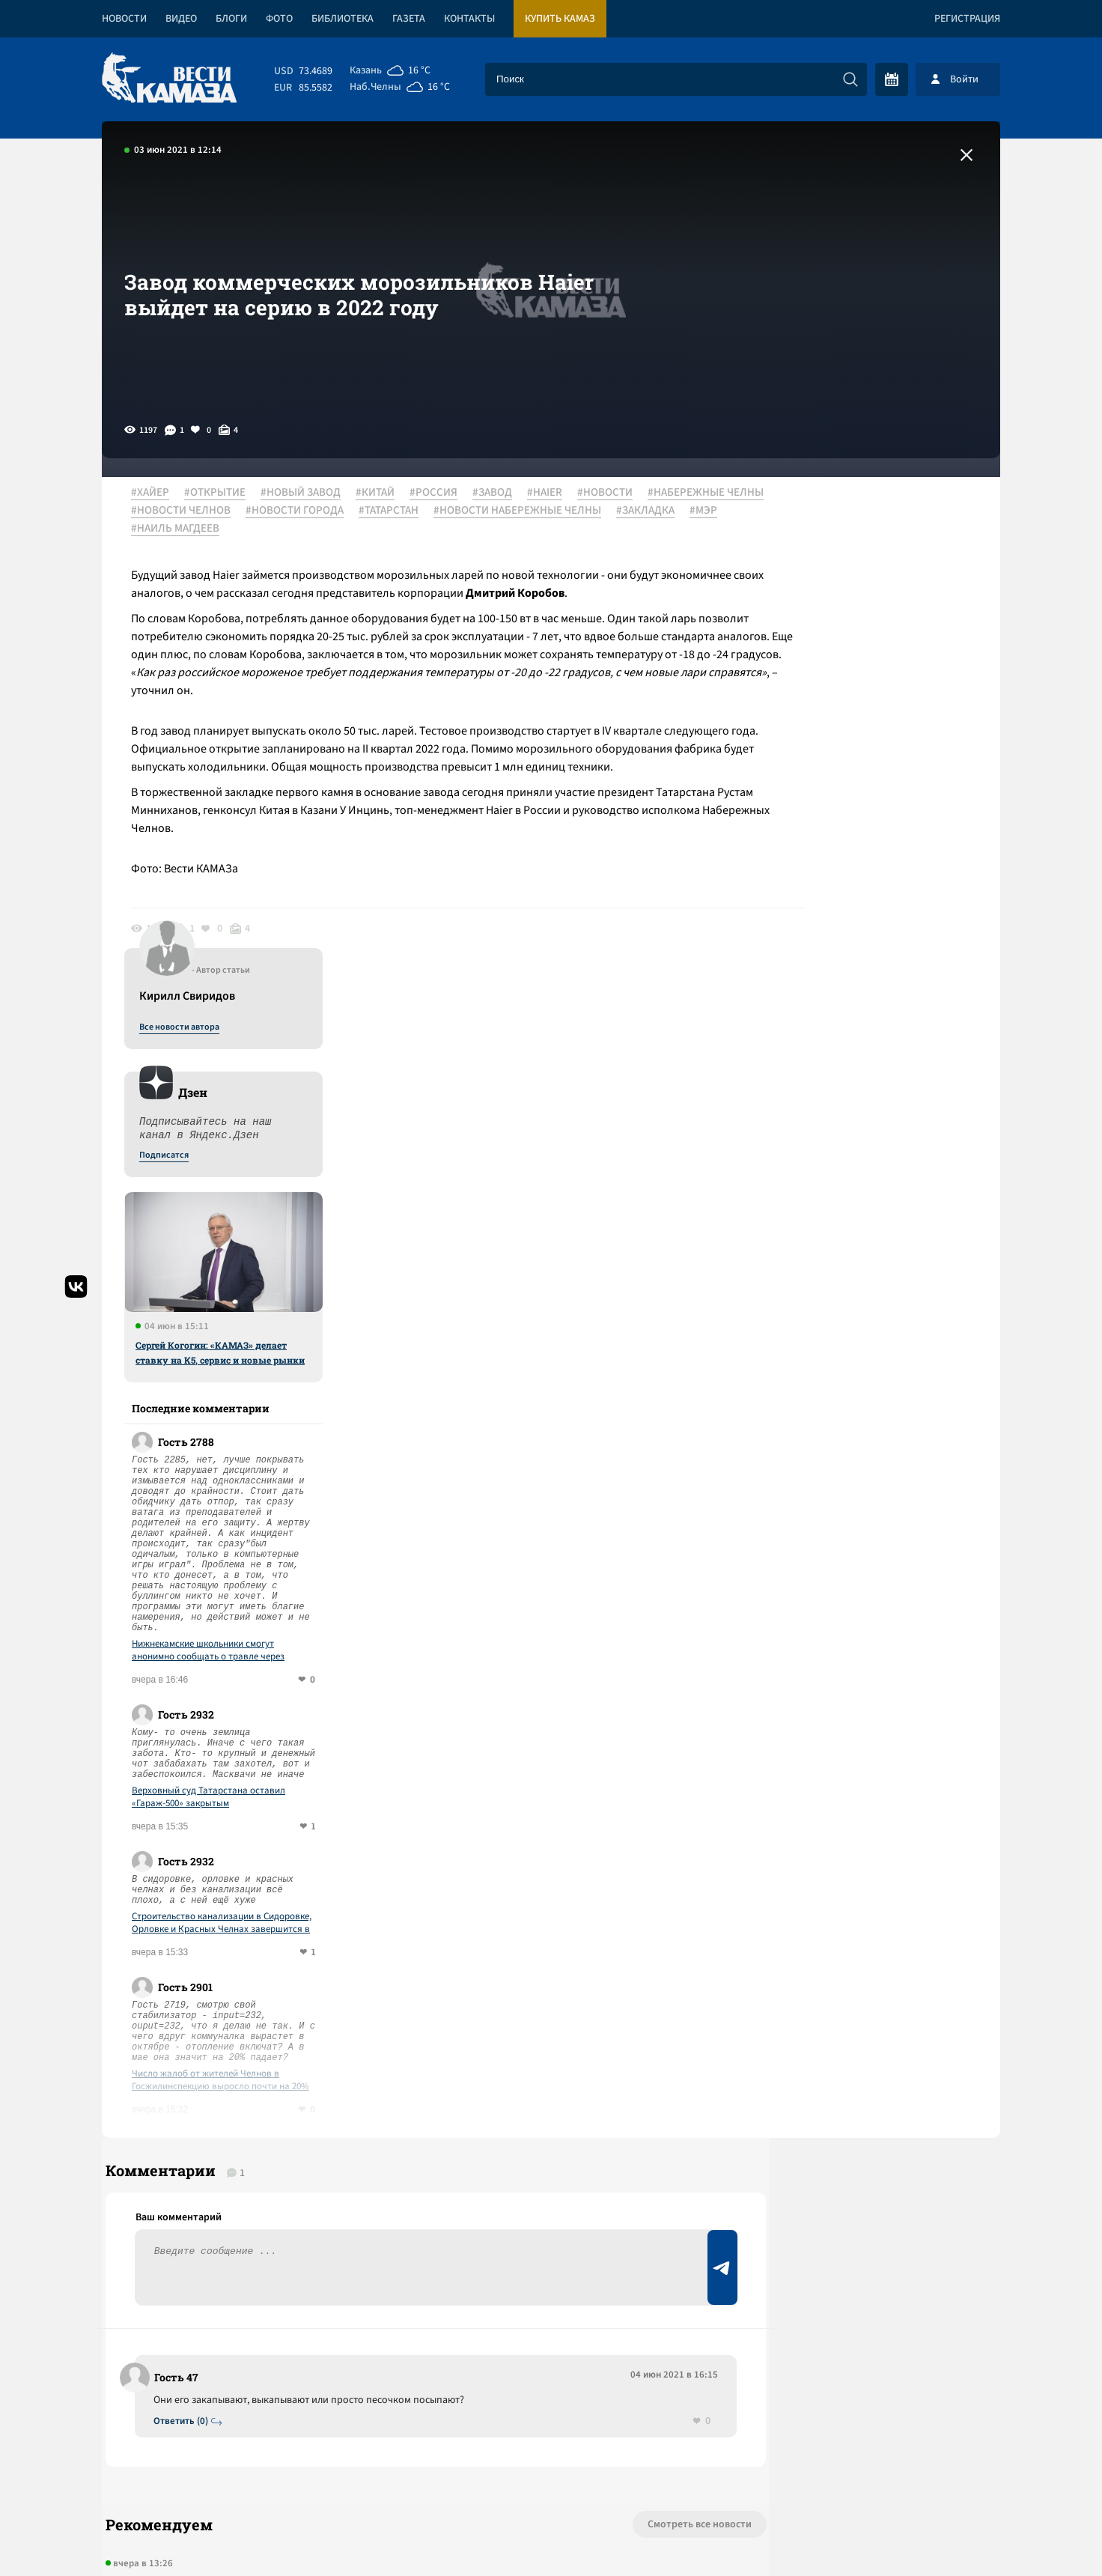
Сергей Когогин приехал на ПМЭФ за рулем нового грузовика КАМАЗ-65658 (335, 2188)
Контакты (469, 18)
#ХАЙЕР (158, 493)
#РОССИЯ (442, 493)
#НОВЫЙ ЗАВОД (309, 493)
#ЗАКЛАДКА (351, 529)
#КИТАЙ (383, 493)
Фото (279, 18)
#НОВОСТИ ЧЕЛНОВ (320, 511)
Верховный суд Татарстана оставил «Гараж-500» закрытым (863, 1279)
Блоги (231, 18)
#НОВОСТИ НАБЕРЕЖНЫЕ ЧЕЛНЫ (223, 529)
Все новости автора (834, 510)
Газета (408, 18)
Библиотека (342, 18)
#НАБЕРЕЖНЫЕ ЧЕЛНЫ (197, 511)
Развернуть (551, 2476)
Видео (181, 18)
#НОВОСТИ (613, 493)
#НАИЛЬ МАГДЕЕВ (482, 529)
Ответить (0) (185, 1917)
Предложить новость (852, 1939)
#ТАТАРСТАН (528, 511)
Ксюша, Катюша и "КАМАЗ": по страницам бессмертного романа (301, 2080)
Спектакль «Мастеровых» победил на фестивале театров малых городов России (349, 2134)
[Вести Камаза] (169, 79)
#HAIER (552, 493)
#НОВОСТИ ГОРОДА (434, 511)
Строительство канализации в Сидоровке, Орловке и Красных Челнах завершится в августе (876, 1405)
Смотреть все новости (596, 2021)
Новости (124, 18)
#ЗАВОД (500, 493)
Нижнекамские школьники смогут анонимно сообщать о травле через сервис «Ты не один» (863, 1133)
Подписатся (819, 638)
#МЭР (409, 529)
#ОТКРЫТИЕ (223, 493)
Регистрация (967, 18)
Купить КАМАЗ (560, 18)
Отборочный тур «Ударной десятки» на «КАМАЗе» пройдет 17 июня (310, 2242)
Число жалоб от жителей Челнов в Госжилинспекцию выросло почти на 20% (875, 1563)
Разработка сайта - (943, 2534)
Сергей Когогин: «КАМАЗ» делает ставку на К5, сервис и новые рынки (875, 834)
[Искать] (850, 79)
